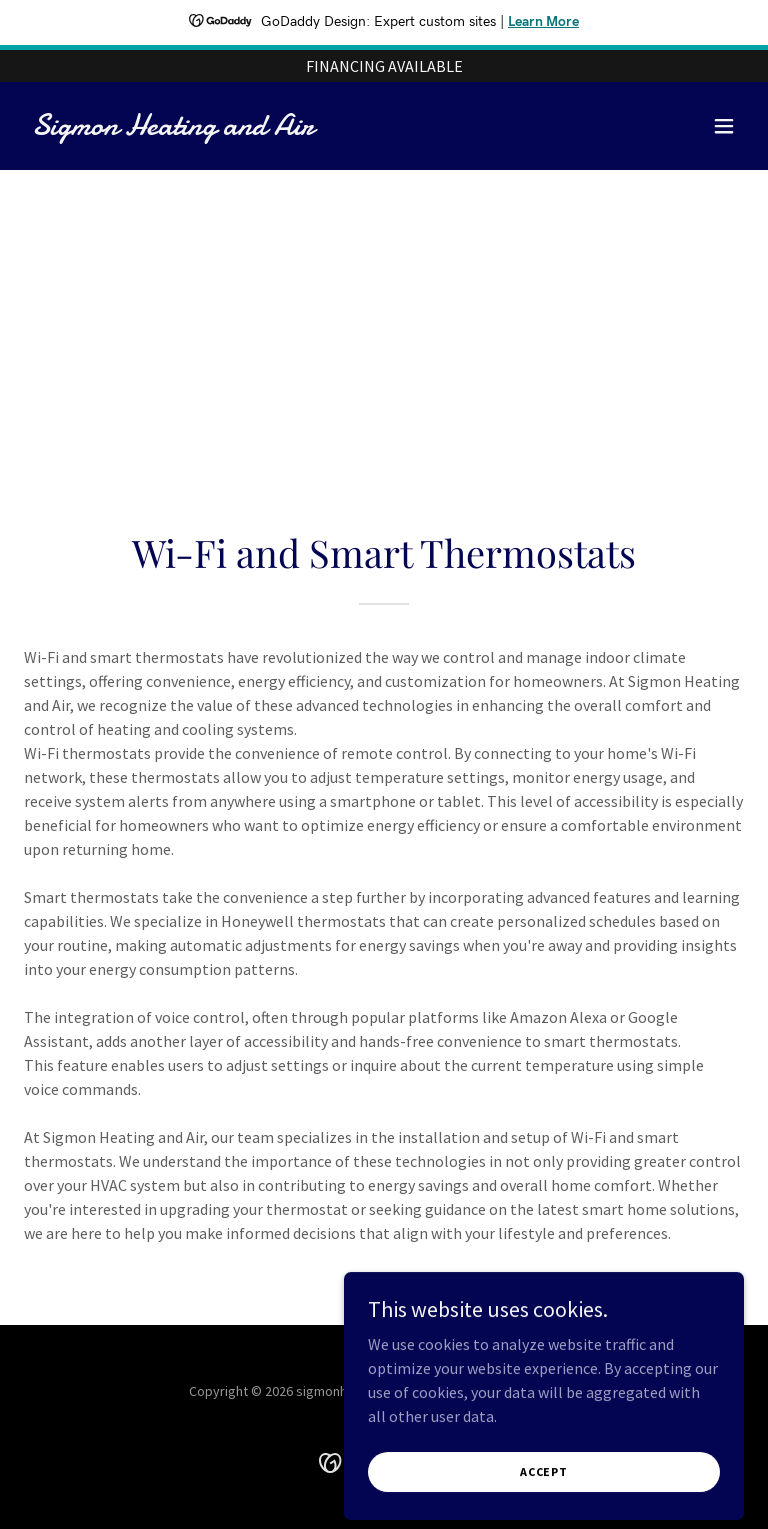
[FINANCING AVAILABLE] (384, 66)
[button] (724, 126)
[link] (173, 129)
